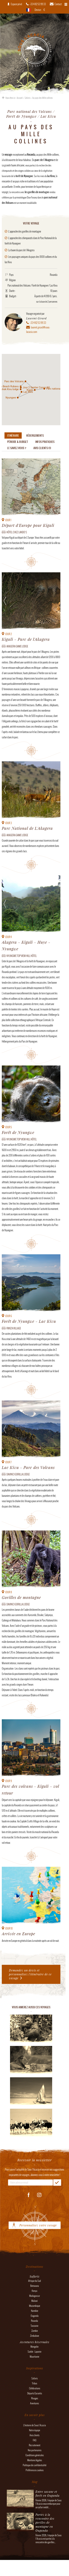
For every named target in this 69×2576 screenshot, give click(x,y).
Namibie (34, 2310)
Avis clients (34, 2435)
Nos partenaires (34, 2450)
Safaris (27, 97)
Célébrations (34, 2388)
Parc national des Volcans (19, 285)
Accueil (20, 97)
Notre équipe (34, 2430)
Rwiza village (13, 1328)
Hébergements (35, 435)
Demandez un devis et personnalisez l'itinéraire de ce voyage (30, 1974)
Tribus (34, 2383)
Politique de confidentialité (34, 2465)
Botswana (34, 2286)
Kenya (34, 2291)
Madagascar (34, 2296)
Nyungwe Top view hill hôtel (21, 956)
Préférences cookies (35, 2470)
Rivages (34, 2398)
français (28, 11)
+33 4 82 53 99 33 (38, 322)
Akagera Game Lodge (17, 646)
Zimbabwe (34, 2335)
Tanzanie (34, 2325)
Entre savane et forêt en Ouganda (47, 2493)
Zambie (34, 2330)
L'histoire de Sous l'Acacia (34, 2425)
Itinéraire (13, 435)
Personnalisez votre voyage (38, 2225)
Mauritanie (34, 2356)
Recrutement (34, 2445)
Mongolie (34, 2346)
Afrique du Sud (34, 2281)
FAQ (34, 2440)
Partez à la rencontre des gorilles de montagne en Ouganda (44, 2522)
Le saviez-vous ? (16, 448)
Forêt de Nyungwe (40, 285)
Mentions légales (34, 2460)
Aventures (34, 2403)
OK (57, 2182)
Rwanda (53, 275)
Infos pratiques (44, 442)
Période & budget (17, 442)
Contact (58, 4)
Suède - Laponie (34, 2351)
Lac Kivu (53, 285)
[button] (44, 389)
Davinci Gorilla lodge (18, 1474)
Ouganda (35, 2315)
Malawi (34, 2300)
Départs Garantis (34, 2393)
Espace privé (16, 4)
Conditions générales (34, 2455)
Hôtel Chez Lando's (16, 532)
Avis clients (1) (42, 448)
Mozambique (34, 2305)
